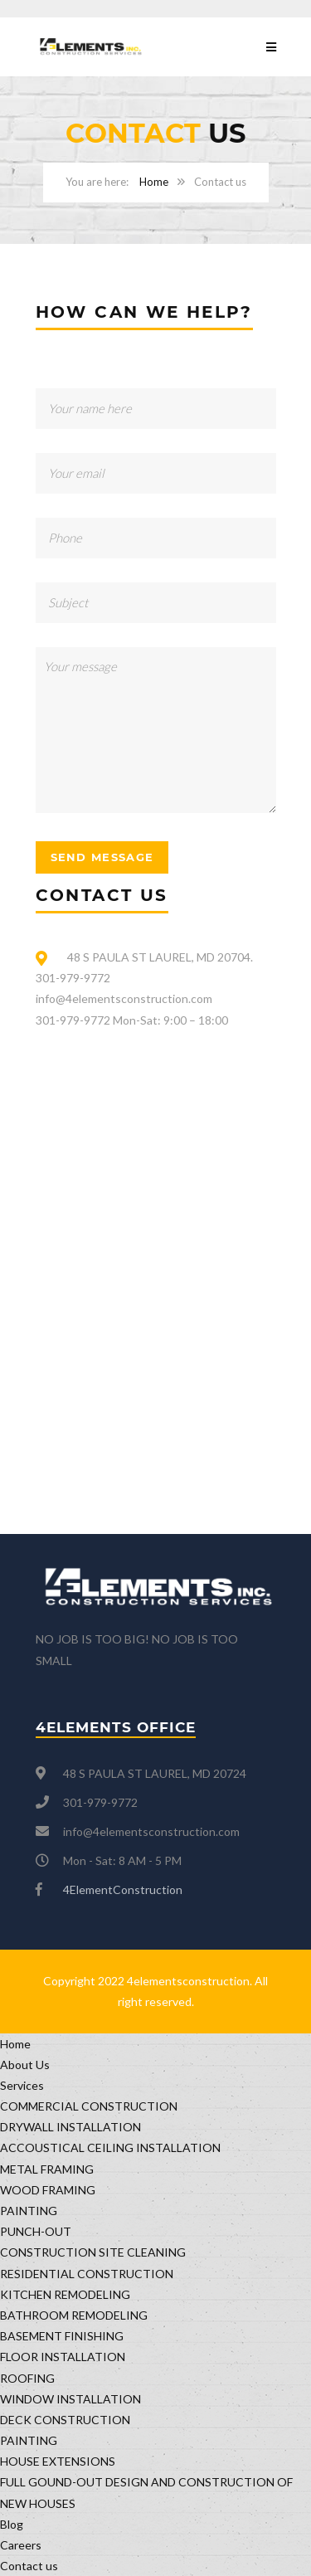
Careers (20, 2545)
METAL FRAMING (47, 2169)
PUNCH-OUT (35, 2231)
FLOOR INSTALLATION (62, 2357)
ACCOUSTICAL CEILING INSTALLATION (110, 2147)
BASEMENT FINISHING (62, 2336)
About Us (25, 2064)
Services (22, 2085)
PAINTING (28, 2210)
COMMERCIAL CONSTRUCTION (88, 2106)
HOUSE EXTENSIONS (57, 2461)
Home (153, 181)
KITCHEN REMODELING (65, 2294)
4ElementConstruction (122, 1889)
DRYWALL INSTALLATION (70, 2127)
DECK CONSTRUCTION (65, 2420)
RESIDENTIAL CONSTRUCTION (86, 2274)
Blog (11, 2524)
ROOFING (27, 2378)
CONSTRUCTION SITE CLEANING (93, 2252)
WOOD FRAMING (47, 2190)
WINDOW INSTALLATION (70, 2399)
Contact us (29, 2566)
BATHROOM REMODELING (74, 2315)
